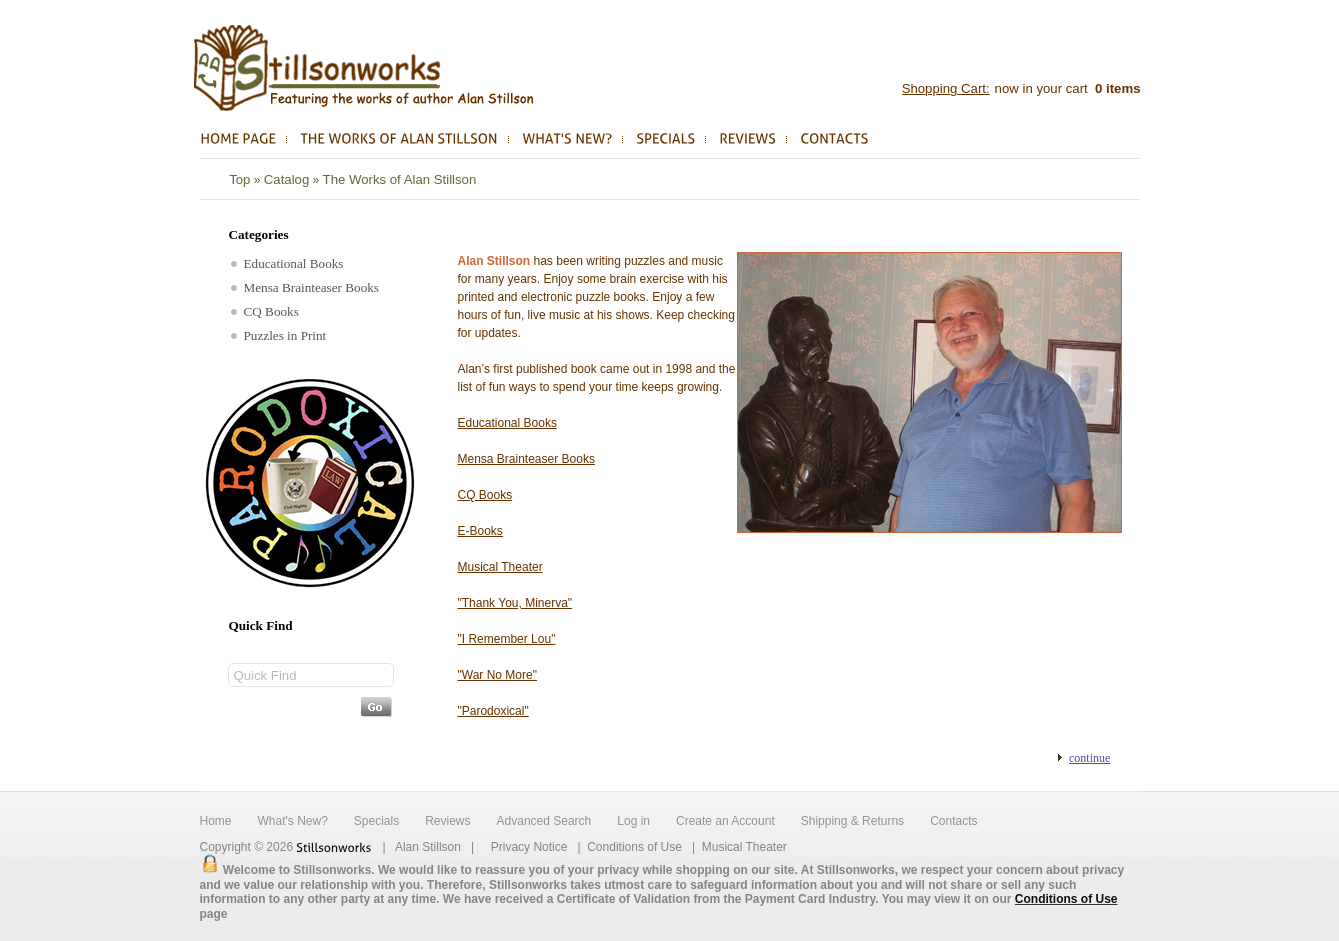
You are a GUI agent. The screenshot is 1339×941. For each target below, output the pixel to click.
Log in (633, 821)
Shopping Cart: (946, 88)
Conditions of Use (634, 847)
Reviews (447, 821)
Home (216, 821)
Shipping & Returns (852, 821)
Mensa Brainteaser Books (305, 287)
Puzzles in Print (279, 335)
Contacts (953, 821)
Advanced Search (544, 821)
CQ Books (265, 311)
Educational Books (287, 263)
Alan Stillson (428, 847)
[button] (1084, 757)
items (1115, 88)
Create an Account (725, 821)
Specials (376, 821)
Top (239, 179)
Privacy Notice (529, 847)
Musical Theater (744, 847)
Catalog (286, 179)
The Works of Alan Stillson (400, 179)
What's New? (293, 821)
